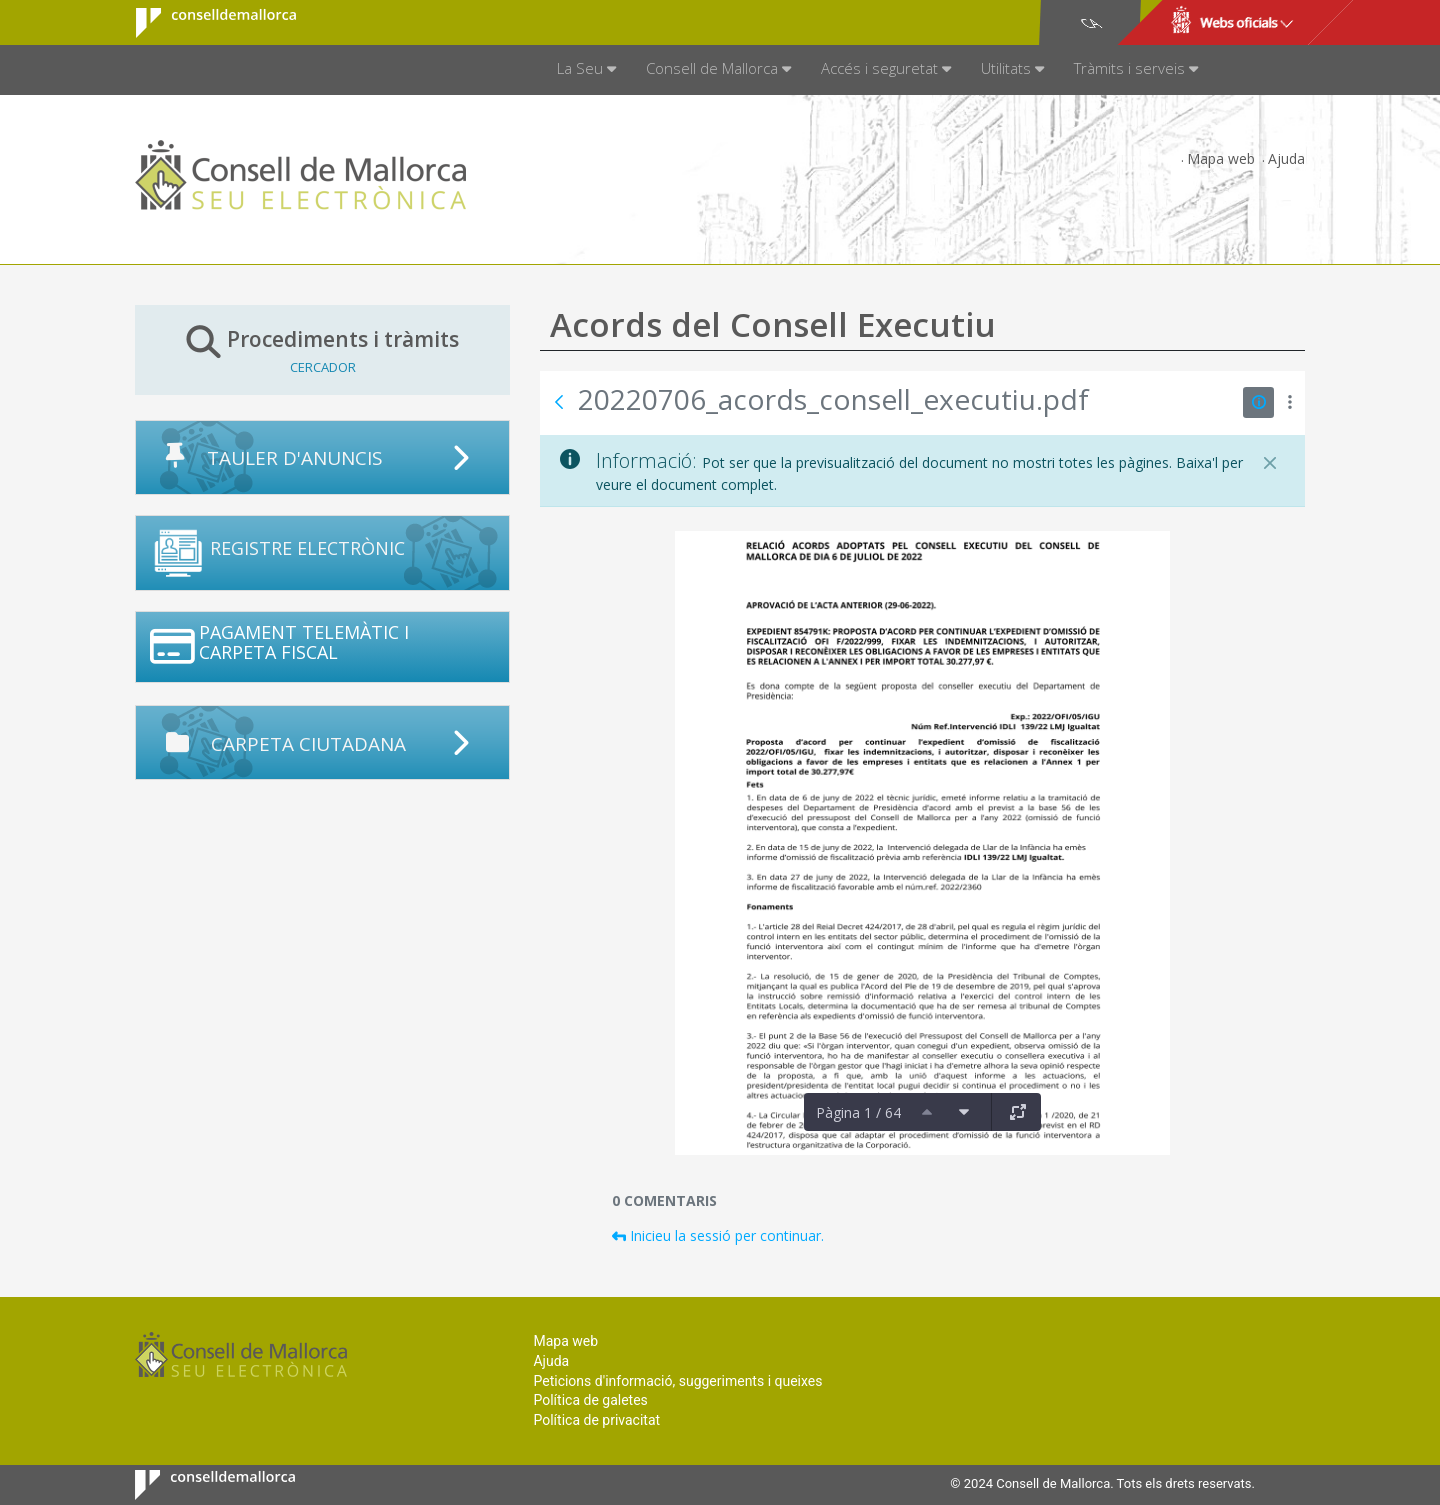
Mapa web (1221, 158)
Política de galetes (590, 1400)
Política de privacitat (596, 1420)
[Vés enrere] (559, 402)
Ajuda (1286, 158)
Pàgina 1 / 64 (858, 1112)
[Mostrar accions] (1289, 402)
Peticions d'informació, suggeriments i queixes (677, 1381)
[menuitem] (586, 70)
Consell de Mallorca (203, 23)
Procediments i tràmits (322, 349)
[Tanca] (1270, 463)
